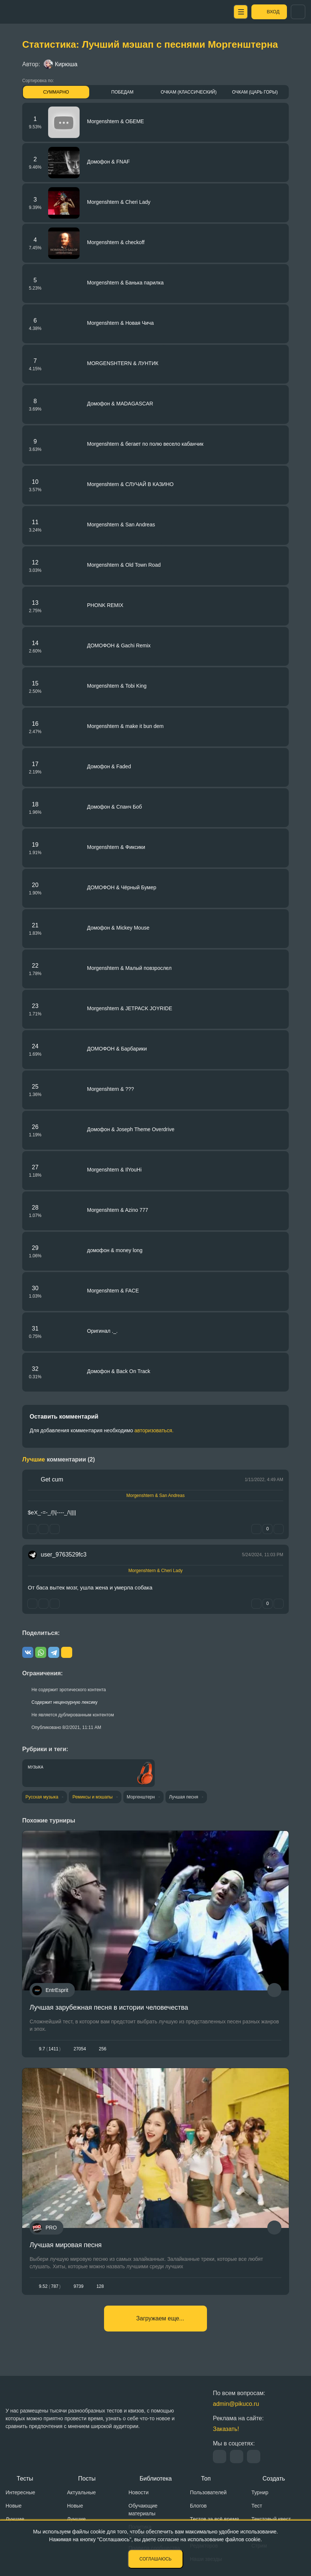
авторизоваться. (154, 1430)
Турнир (259, 2492)
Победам (122, 92)
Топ (206, 2478)
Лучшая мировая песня (66, 2245)
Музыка (35, 1767)
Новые (13, 2506)
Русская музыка (42, 1797)
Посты (87, 2478)
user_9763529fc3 (64, 1554)
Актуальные (81, 2492)
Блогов (198, 2506)
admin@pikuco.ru (236, 2404)
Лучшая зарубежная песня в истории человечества (109, 2007)
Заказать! (226, 2429)
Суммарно (56, 92)
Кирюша (60, 64)
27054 (80, 2048)
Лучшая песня (185, 1797)
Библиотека (156, 2478)
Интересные (20, 2492)
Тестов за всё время (214, 2519)
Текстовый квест (271, 2519)
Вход (272, 12)
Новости (138, 2492)
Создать (273, 2478)
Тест (256, 2506)
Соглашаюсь (156, 2559)
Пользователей (208, 2492)
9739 (79, 2286)
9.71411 (50, 2048)
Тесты (25, 2478)
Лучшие (15, 2519)
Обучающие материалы (142, 2509)
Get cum (52, 1479)
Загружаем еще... (160, 2318)
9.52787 (50, 2286)
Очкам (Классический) (189, 92)
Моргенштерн (142, 1797)
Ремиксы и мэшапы (93, 1797)
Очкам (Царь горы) (255, 92)
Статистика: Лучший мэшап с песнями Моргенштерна (150, 44)
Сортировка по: (38, 80)
